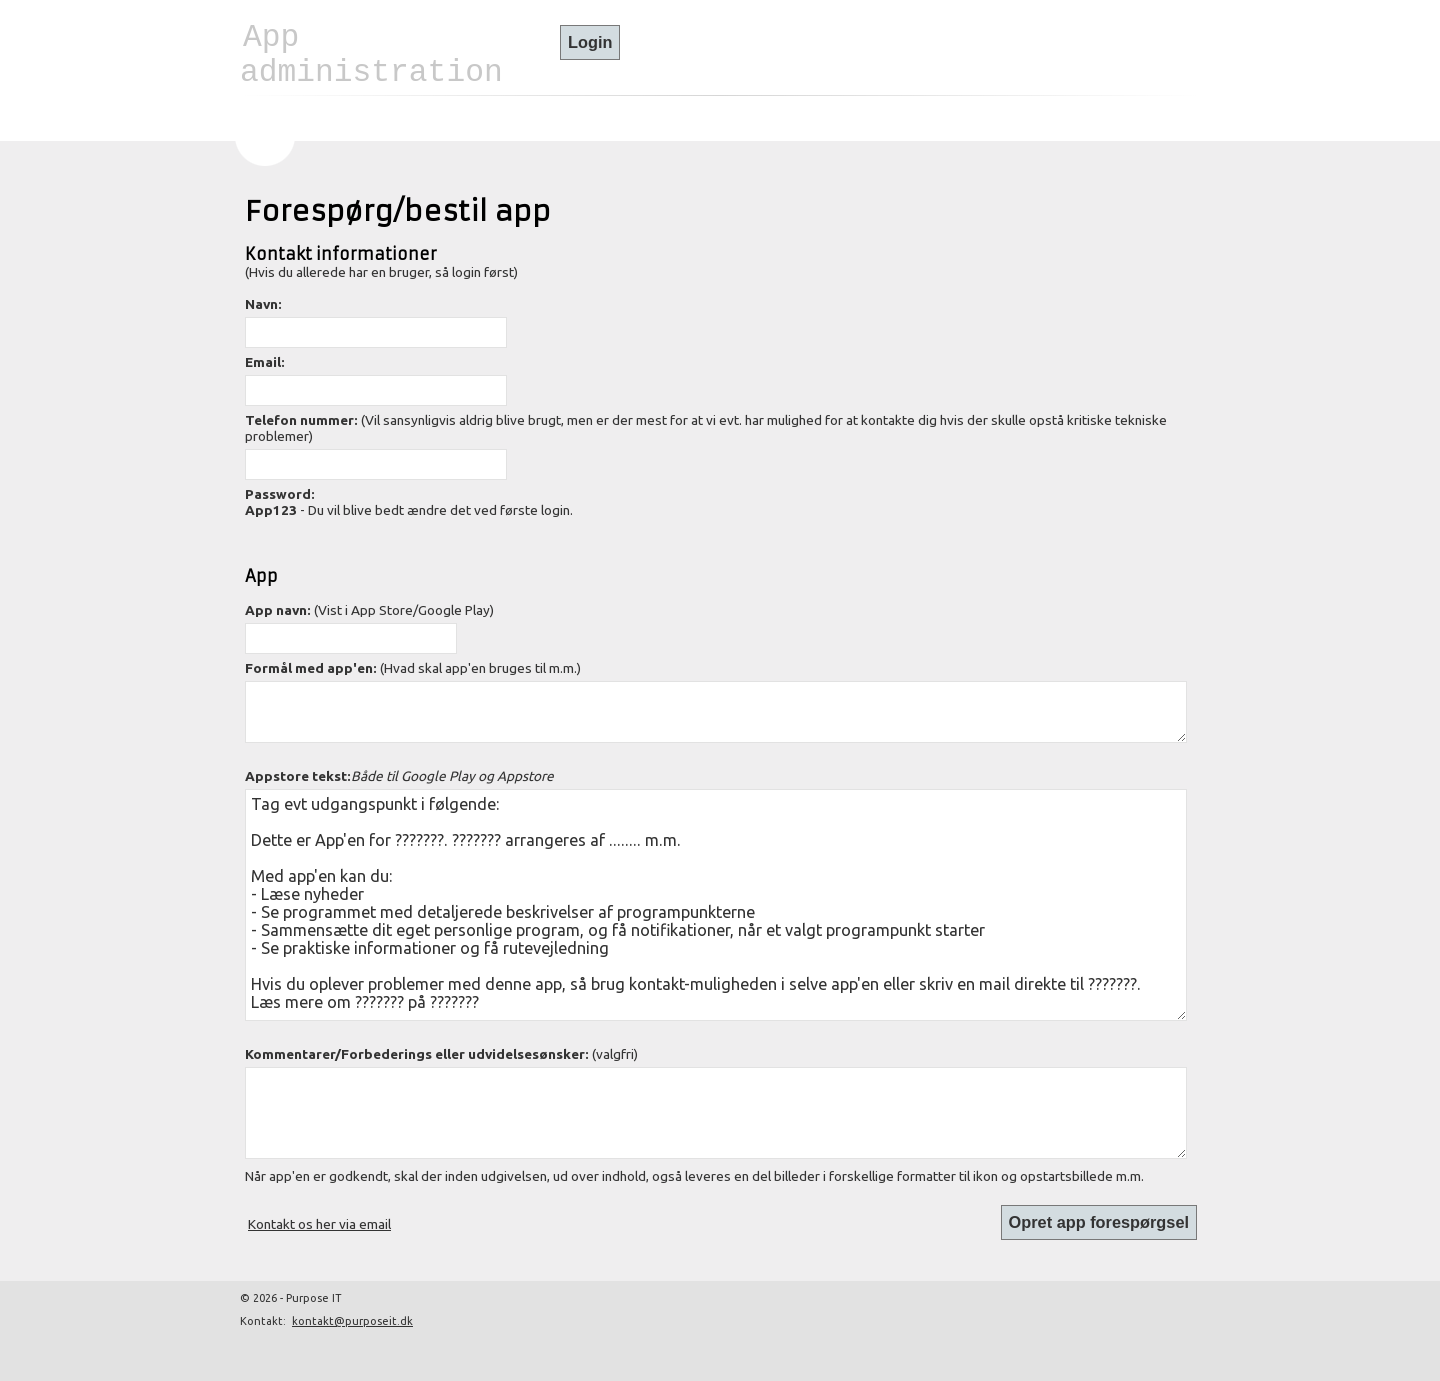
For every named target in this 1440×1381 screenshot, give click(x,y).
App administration (371, 55)
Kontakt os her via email (319, 1224)
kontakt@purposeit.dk (352, 1321)
